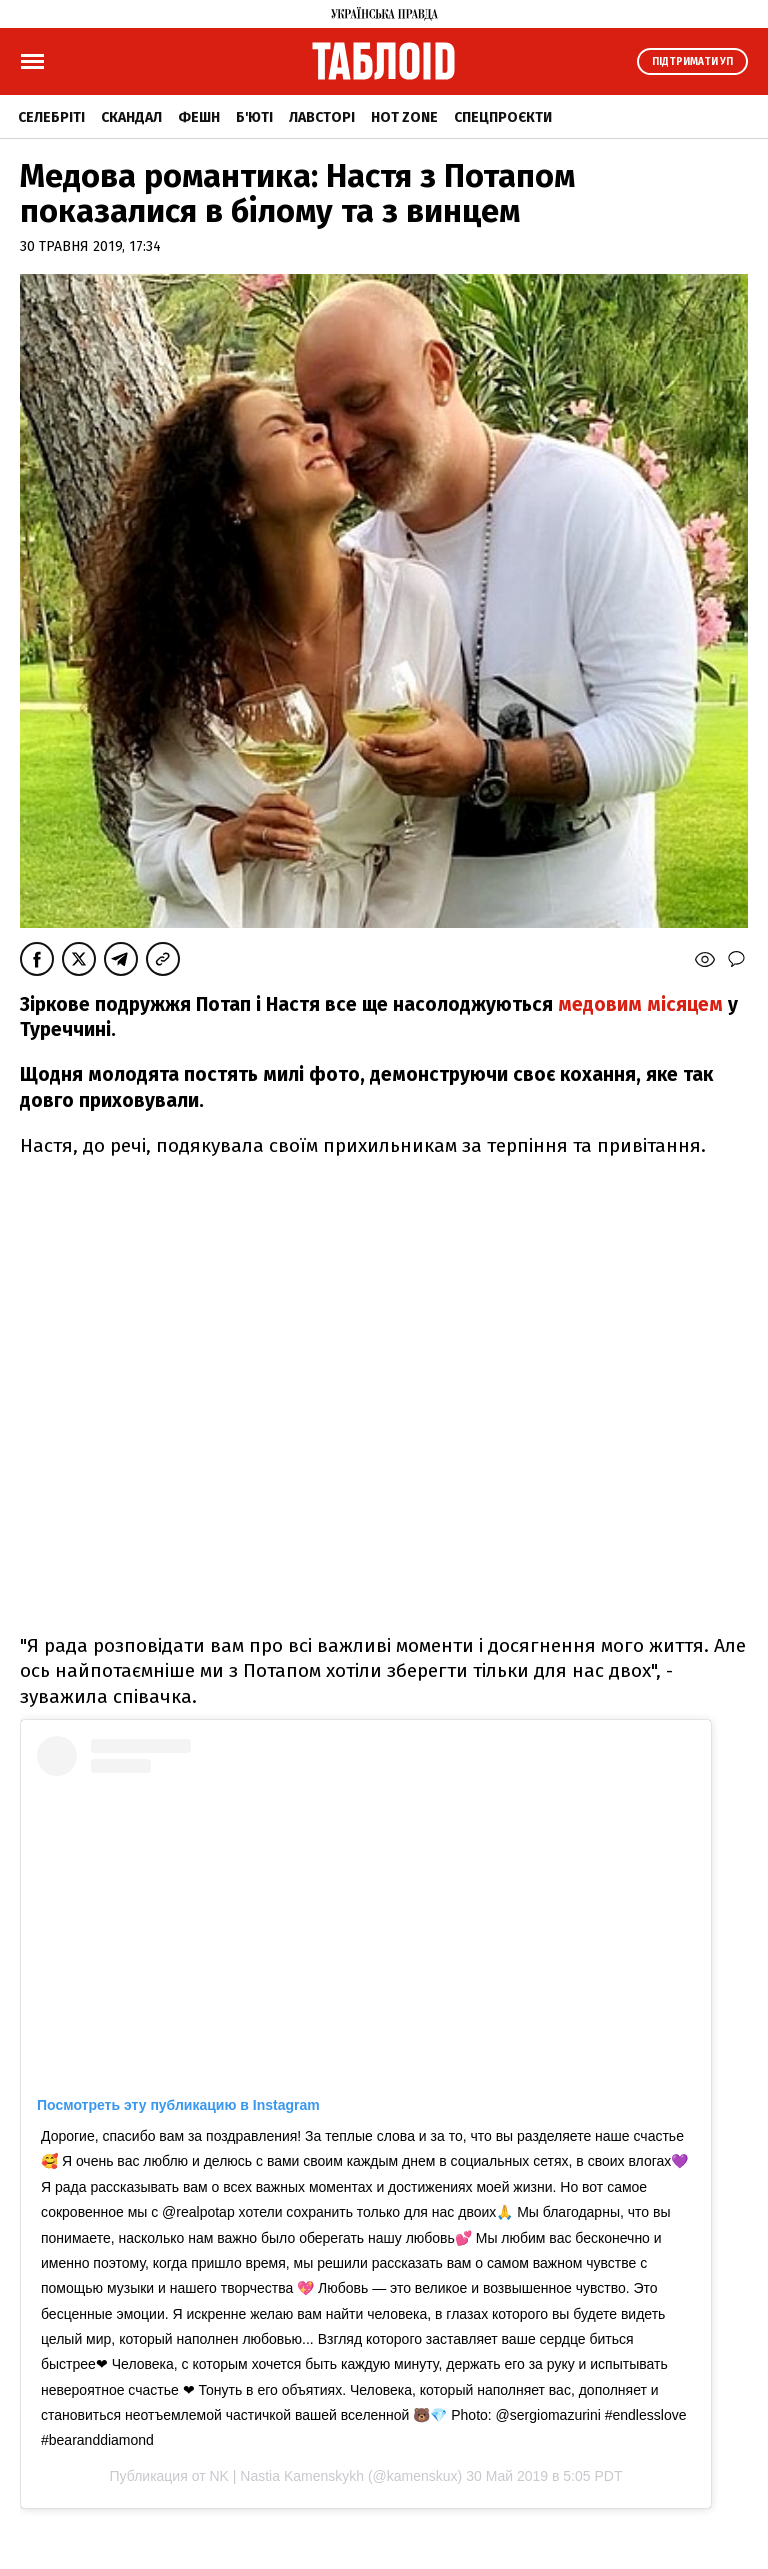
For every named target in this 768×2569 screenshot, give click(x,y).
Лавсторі (322, 117)
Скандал (131, 117)
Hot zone (404, 117)
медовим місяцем (638, 1004)
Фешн (199, 117)
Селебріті (51, 117)
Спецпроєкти (503, 117)
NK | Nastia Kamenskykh (286, 2476)
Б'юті (254, 117)
